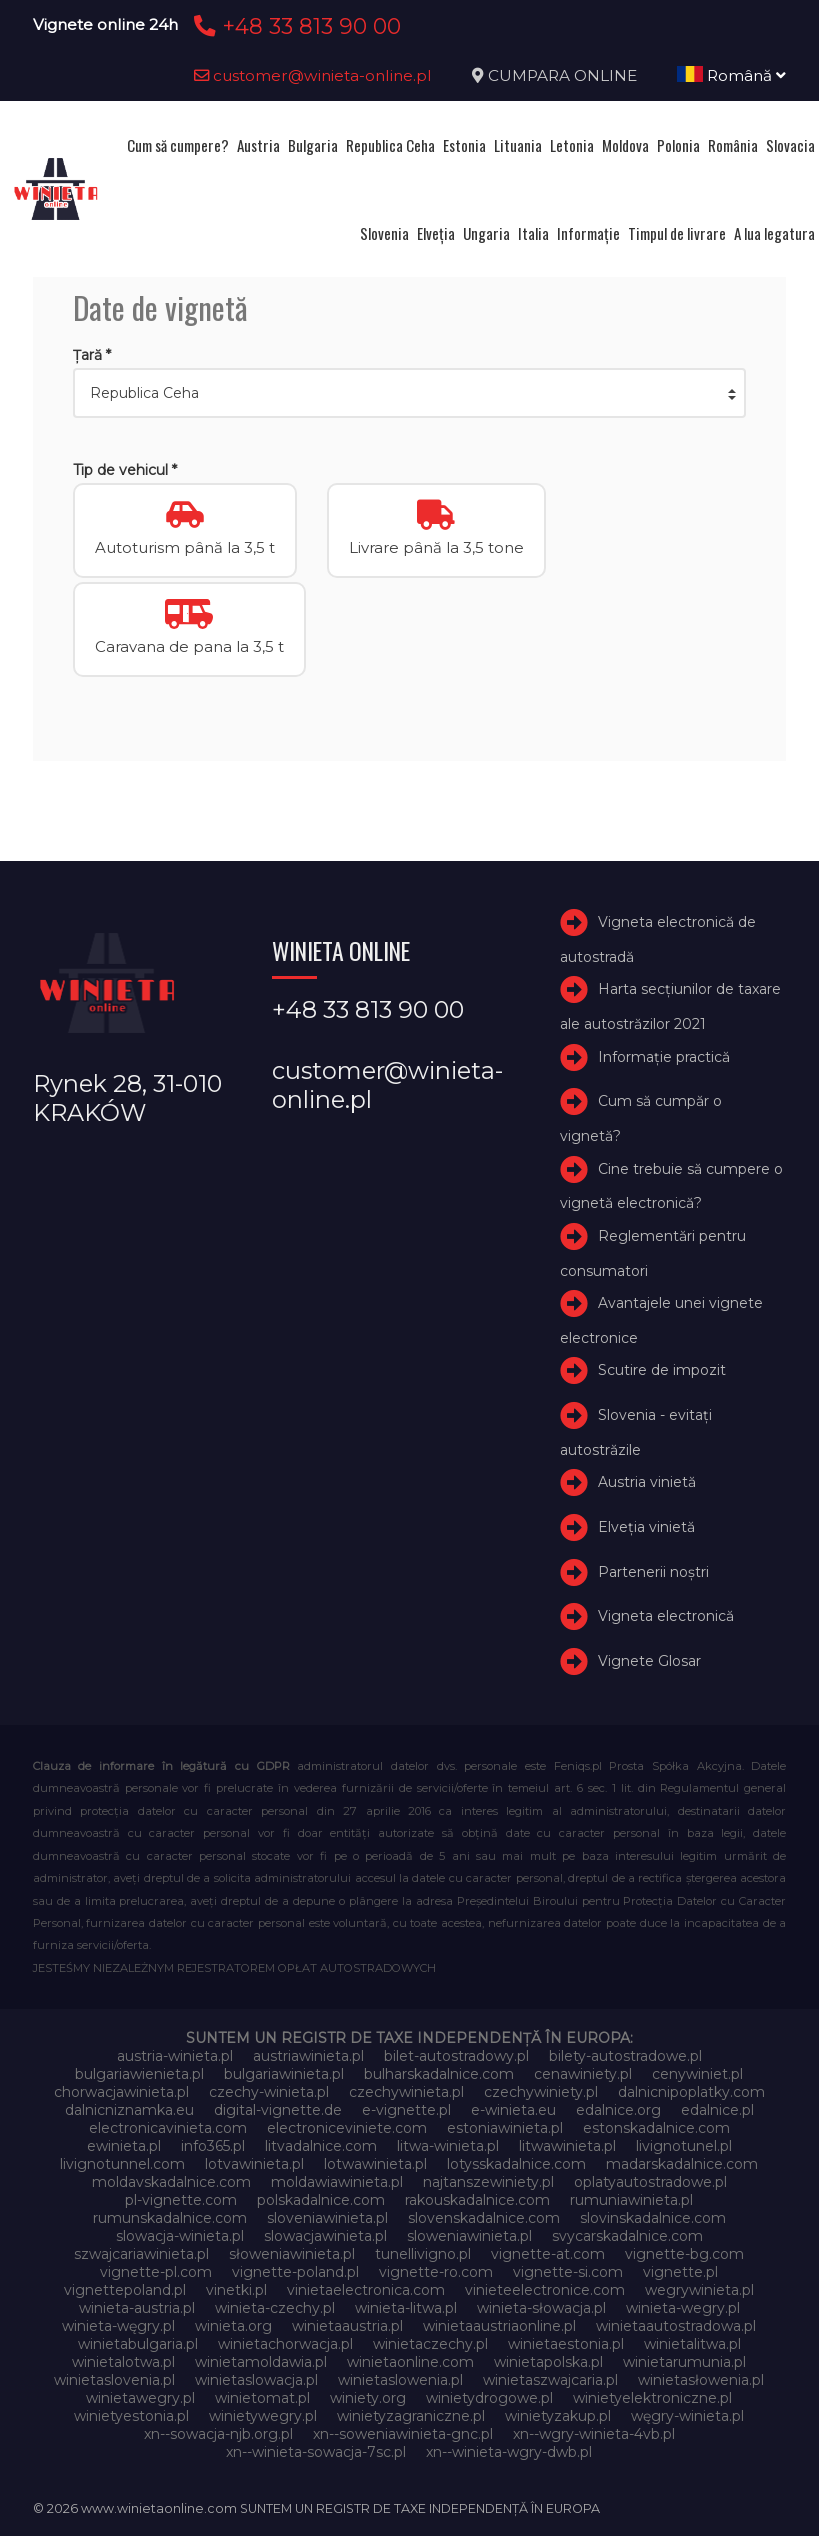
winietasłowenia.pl (701, 2380)
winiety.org (368, 2398)
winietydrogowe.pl (489, 2398)
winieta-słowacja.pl (541, 2308)
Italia (533, 233)
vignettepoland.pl (125, 2290)
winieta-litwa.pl (406, 2308)
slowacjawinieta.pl (325, 2236)
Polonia (678, 145)
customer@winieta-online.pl (313, 75)
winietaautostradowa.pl (676, 2326)
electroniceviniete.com (347, 2128)
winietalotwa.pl (123, 2362)
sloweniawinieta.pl (469, 2236)
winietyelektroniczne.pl (652, 2398)
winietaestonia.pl (566, 2344)
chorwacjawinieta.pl (121, 2092)
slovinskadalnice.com (653, 2218)
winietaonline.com (410, 2362)
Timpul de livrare (677, 233)
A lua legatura (774, 233)
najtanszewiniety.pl (488, 2182)
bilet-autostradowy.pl (456, 2056)
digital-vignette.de (278, 2110)
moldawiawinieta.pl (337, 2182)
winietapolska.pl (548, 2362)
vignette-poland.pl (295, 2272)
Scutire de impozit (662, 1370)
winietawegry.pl (140, 2398)
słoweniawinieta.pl (292, 2254)
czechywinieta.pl (406, 2092)
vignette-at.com (548, 2254)
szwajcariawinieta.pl (141, 2254)
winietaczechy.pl (430, 2344)
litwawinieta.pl (567, 2146)
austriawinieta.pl (308, 2056)
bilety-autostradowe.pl (625, 2056)
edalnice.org (618, 2110)
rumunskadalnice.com (170, 2218)
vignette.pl (680, 2272)
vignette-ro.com (436, 2272)
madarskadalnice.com (682, 2164)
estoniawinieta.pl (505, 2128)
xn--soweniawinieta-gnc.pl (403, 2434)
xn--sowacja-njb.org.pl (218, 2434)
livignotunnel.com (122, 2164)
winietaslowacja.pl (256, 2380)
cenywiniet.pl (697, 2074)
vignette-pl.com (156, 2272)
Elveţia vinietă (646, 1527)
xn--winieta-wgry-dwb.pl (509, 2452)
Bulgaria (313, 145)
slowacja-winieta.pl (180, 2236)
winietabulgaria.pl (138, 2344)
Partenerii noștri (653, 1572)
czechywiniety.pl (541, 2092)
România (733, 145)
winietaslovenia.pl (114, 2380)
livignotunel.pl (684, 2146)
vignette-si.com (568, 2272)
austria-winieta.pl (175, 2056)
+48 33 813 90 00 (294, 26)
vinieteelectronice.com (545, 2290)
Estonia (464, 145)
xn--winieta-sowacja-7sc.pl (316, 2452)
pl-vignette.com (181, 2200)
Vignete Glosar (649, 1661)
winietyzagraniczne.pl (411, 2416)
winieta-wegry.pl (683, 2308)
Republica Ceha (390, 145)
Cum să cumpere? (178, 145)
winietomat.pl (262, 2398)
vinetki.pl (236, 2290)
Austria (258, 145)
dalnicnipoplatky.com (691, 2092)
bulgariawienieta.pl (139, 2074)
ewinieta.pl (124, 2146)
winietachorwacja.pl (285, 2344)
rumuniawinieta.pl (631, 2200)
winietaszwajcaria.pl (550, 2380)
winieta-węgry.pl (118, 2326)
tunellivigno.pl (423, 2254)
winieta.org (233, 2326)
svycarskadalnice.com (627, 2236)
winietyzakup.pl (558, 2416)
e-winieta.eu (513, 2110)
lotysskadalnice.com (516, 2164)
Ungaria (486, 233)
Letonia (572, 145)
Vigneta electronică (666, 1617)
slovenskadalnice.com (484, 2218)
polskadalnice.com (321, 2200)
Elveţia (436, 233)
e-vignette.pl (406, 2110)
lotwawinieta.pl (375, 2164)
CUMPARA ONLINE (562, 75)
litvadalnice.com (321, 2146)
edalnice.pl (717, 2110)
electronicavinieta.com (168, 2128)
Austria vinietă (647, 1482)
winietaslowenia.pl (400, 2380)
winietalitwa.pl (692, 2344)
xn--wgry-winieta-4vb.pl (594, 2434)
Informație (588, 233)
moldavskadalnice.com (171, 2182)
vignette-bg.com (684, 2254)
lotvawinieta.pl (254, 2164)
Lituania (518, 145)
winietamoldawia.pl (261, 2362)
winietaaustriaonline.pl (499, 2326)
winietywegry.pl (263, 2416)
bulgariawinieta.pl (284, 2074)
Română (731, 75)
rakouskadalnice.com (477, 2200)
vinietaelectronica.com (366, 2290)
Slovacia (790, 145)
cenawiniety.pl (583, 2074)
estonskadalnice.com (656, 2128)
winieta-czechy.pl (275, 2308)
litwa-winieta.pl (448, 2146)
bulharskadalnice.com (439, 2074)
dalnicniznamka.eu (129, 2110)
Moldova (625, 145)
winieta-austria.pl (137, 2308)
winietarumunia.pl (684, 2362)
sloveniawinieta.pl (327, 2218)
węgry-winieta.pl (687, 2416)
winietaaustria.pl (347, 2326)
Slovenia (384, 233)
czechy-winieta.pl (269, 2092)
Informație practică (664, 1057)
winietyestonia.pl (131, 2416)
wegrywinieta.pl (699, 2290)
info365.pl (213, 2146)
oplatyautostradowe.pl (650, 2182)
